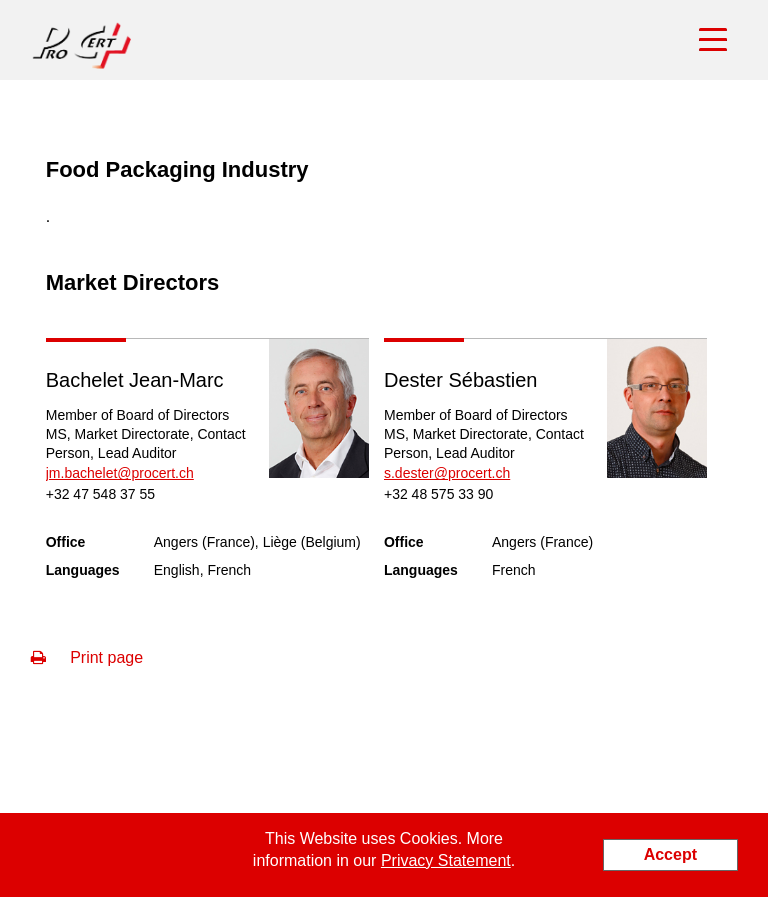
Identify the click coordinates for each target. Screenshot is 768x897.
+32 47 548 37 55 (100, 494)
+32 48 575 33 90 (438, 494)
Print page (87, 657)
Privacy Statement (446, 860)
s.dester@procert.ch (447, 473)
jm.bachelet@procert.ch (120, 473)
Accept (670, 854)
